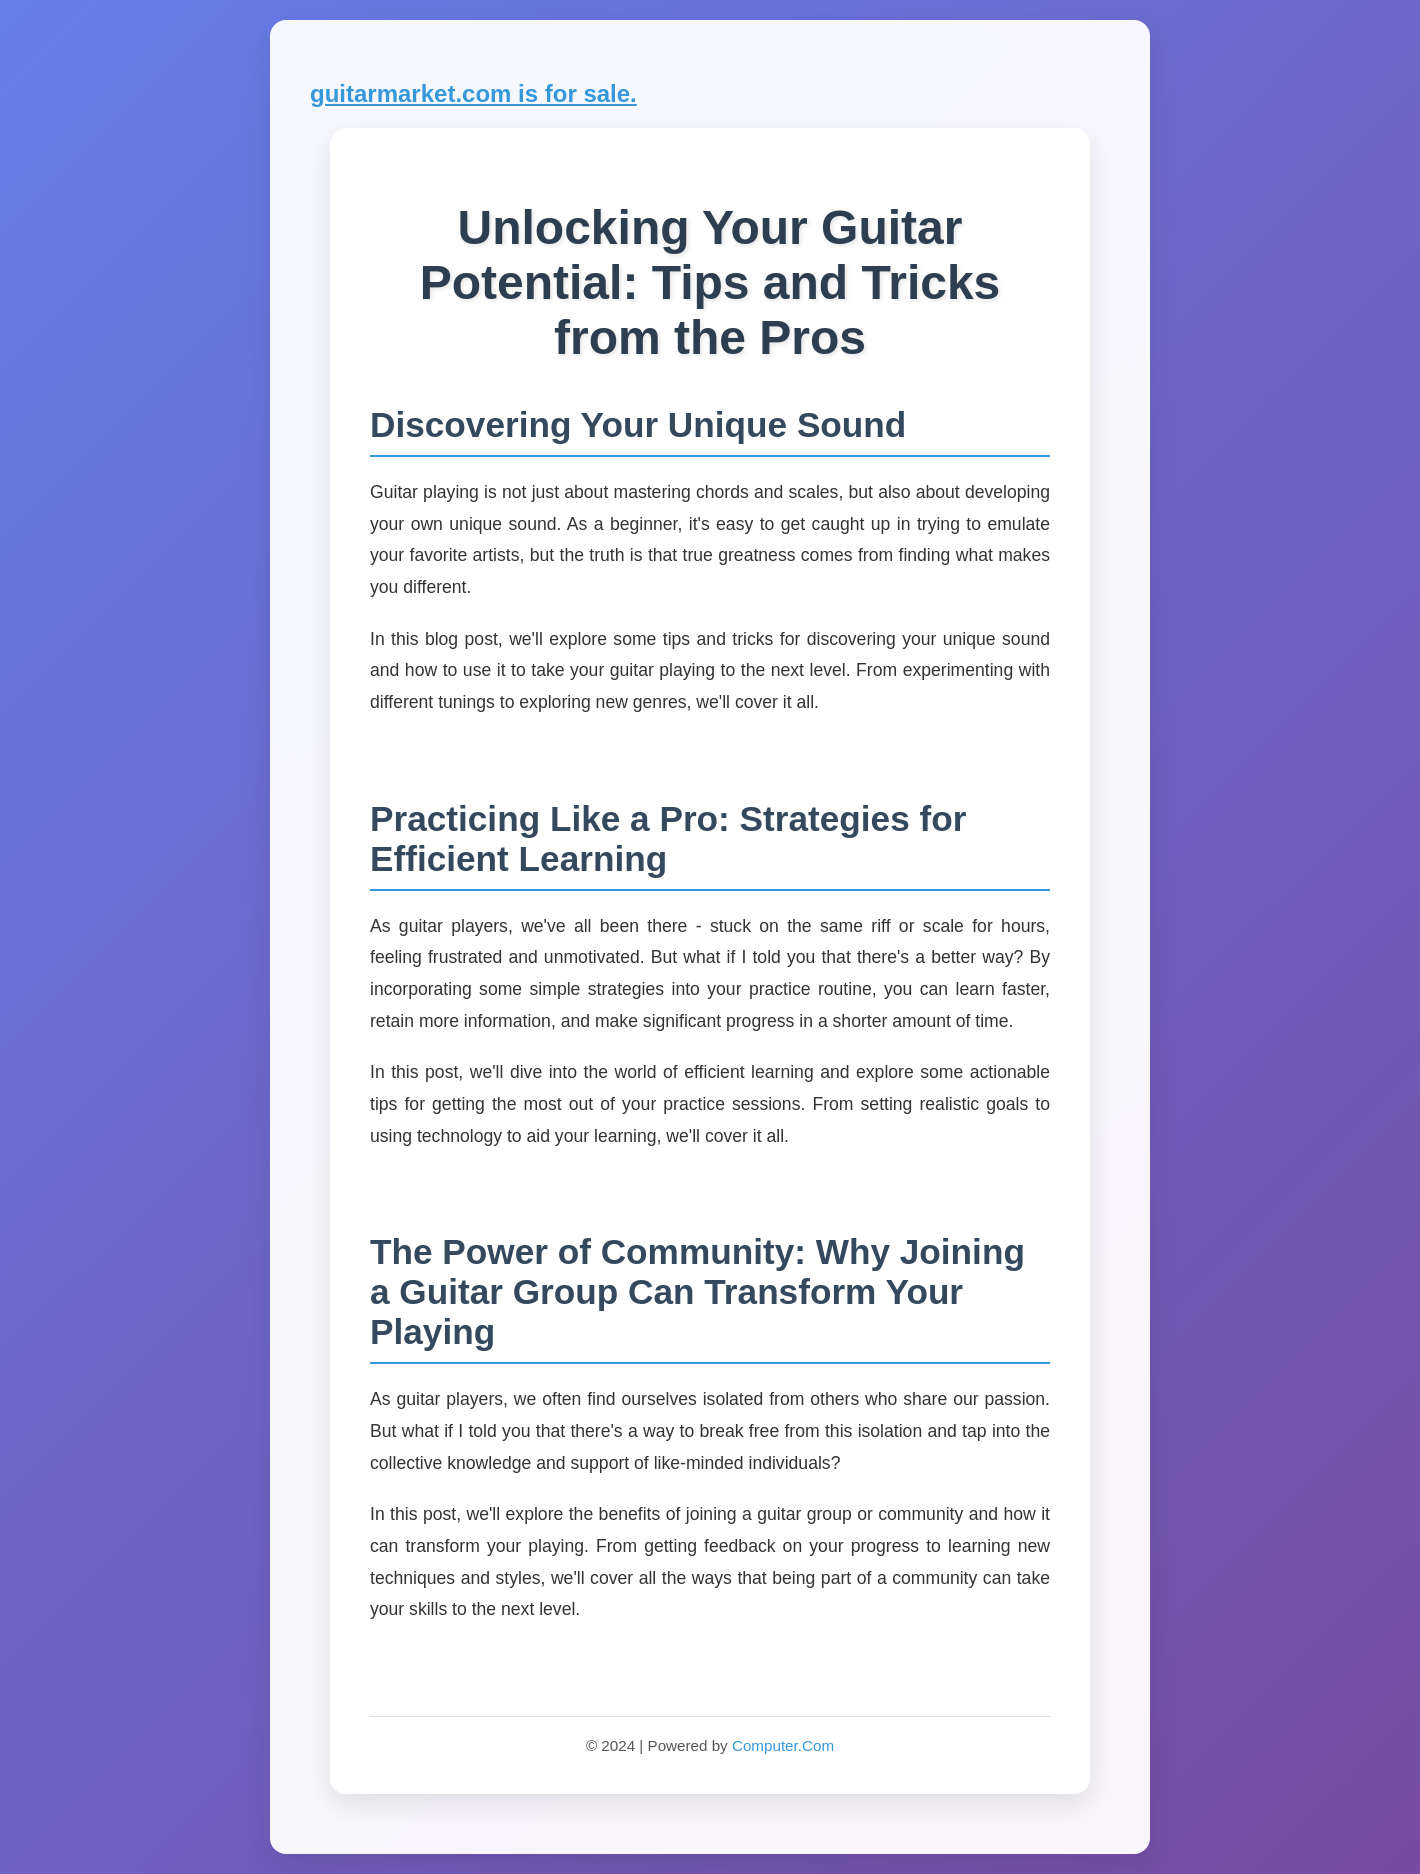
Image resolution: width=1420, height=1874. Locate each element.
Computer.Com (783, 1745)
